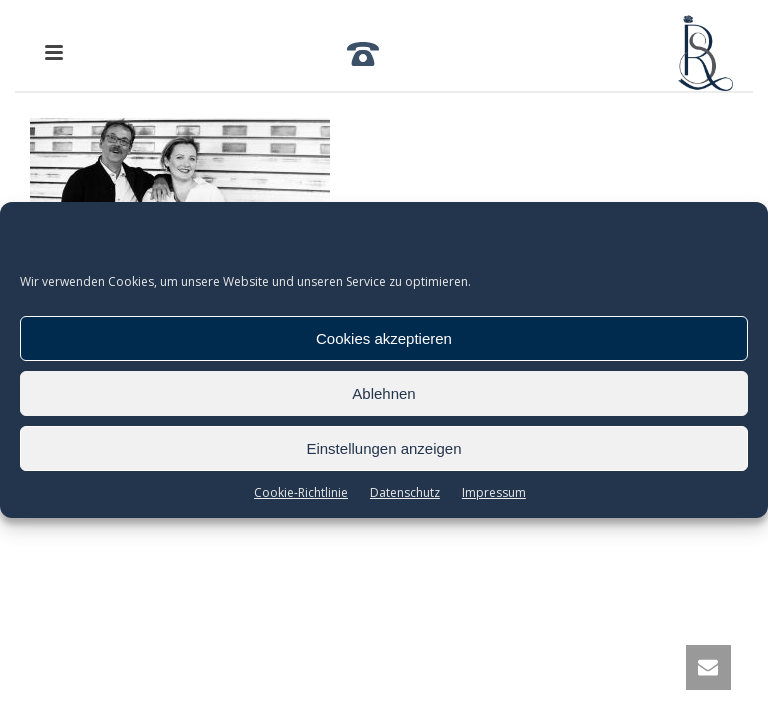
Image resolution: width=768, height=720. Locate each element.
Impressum (494, 492)
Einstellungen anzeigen (383, 448)
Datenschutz (405, 492)
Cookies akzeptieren (384, 338)
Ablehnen (383, 393)
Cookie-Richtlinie (301, 492)
